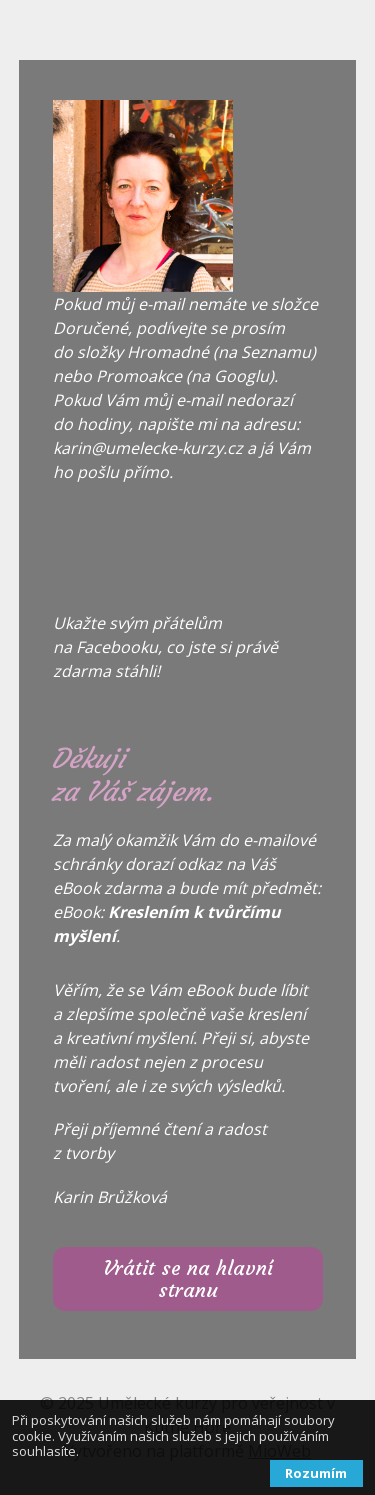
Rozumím (316, 1473)
